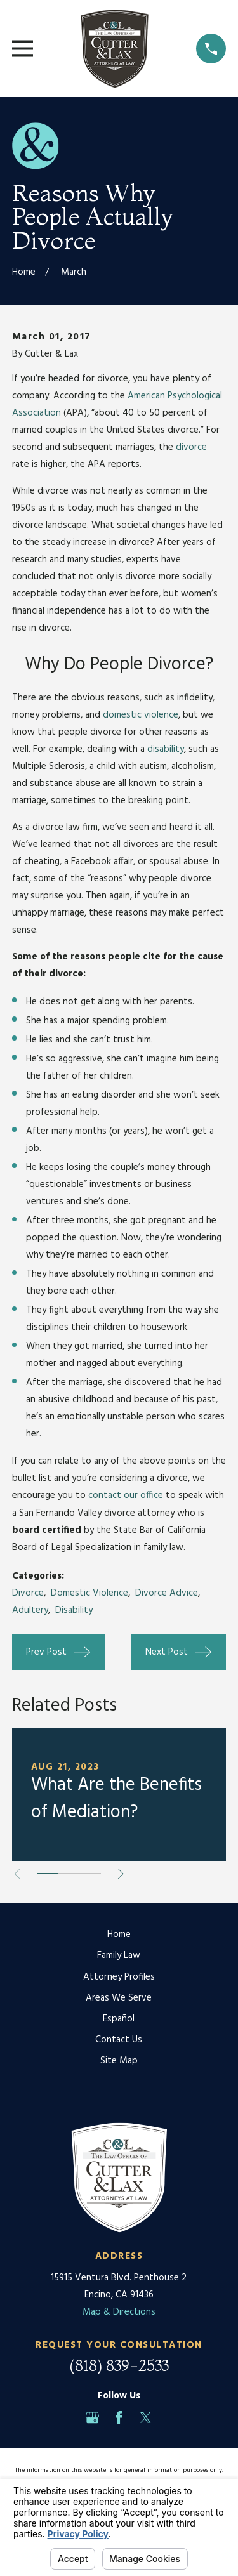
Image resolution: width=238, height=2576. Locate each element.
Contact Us (118, 2039)
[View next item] (121, 1874)
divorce (191, 447)
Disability (74, 1610)
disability (165, 749)
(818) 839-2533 (119, 2365)
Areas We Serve (119, 1998)
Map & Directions (119, 2312)
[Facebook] (119, 2417)
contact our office (125, 1495)
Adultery (30, 1610)
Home (119, 1934)
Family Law (118, 1955)
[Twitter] (145, 2417)
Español (119, 2019)
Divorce (28, 1593)
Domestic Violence (89, 1593)
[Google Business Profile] (92, 2417)
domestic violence (140, 715)
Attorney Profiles (119, 1977)
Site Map (119, 2060)
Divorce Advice (166, 1593)
